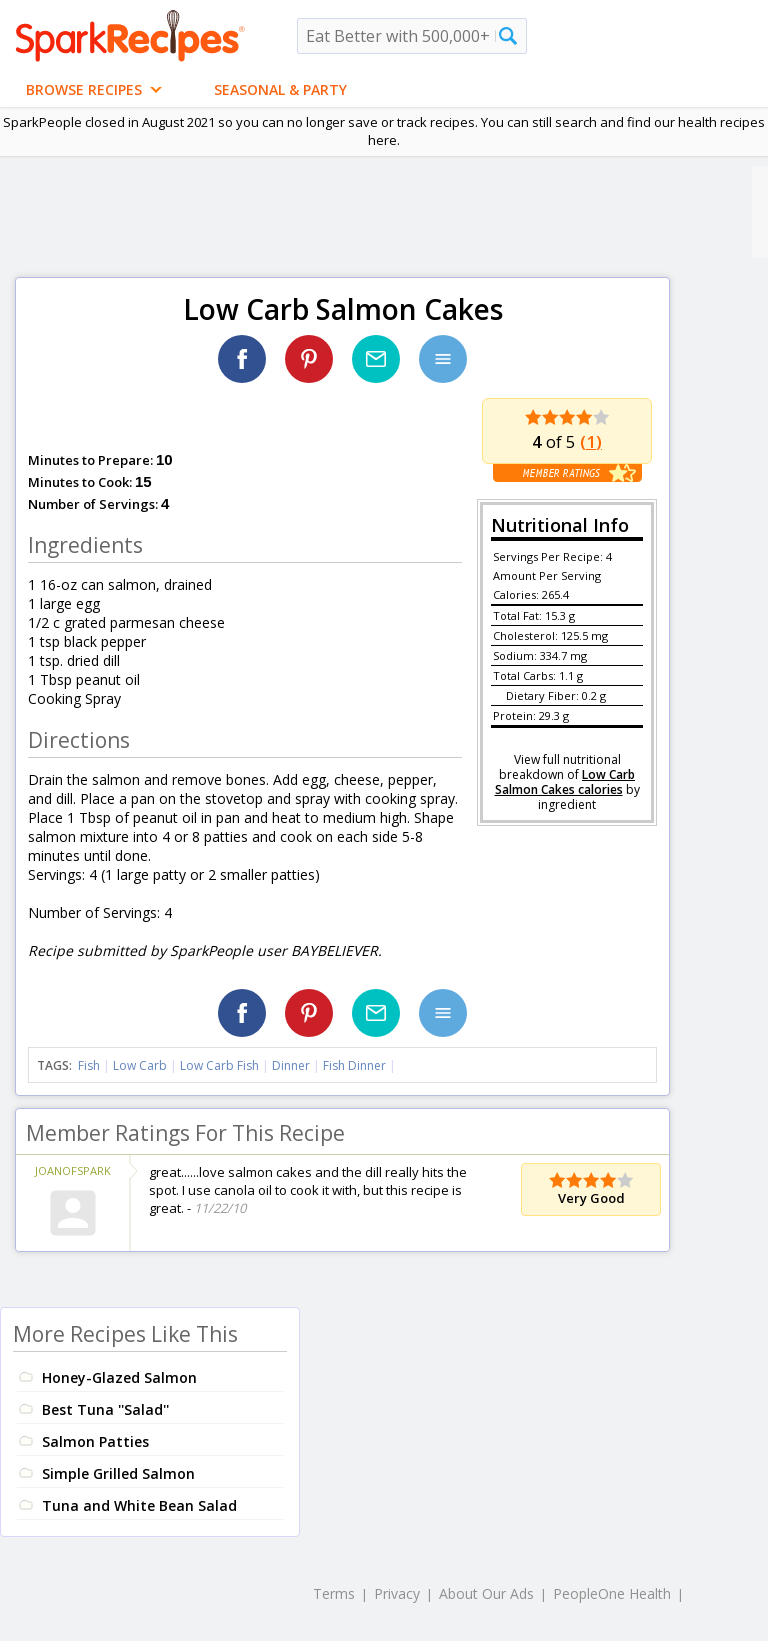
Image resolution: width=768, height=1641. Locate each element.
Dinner (291, 1065)
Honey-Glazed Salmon (119, 1377)
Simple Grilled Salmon (118, 1473)
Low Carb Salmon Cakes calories (565, 782)
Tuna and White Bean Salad (139, 1505)
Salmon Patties (95, 1441)
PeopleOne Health (612, 1593)
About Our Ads (486, 1593)
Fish (89, 1065)
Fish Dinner (354, 1065)
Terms (334, 1593)
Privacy (397, 1593)
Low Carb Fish (219, 1065)
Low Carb (140, 1065)
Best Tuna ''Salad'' (105, 1409)
